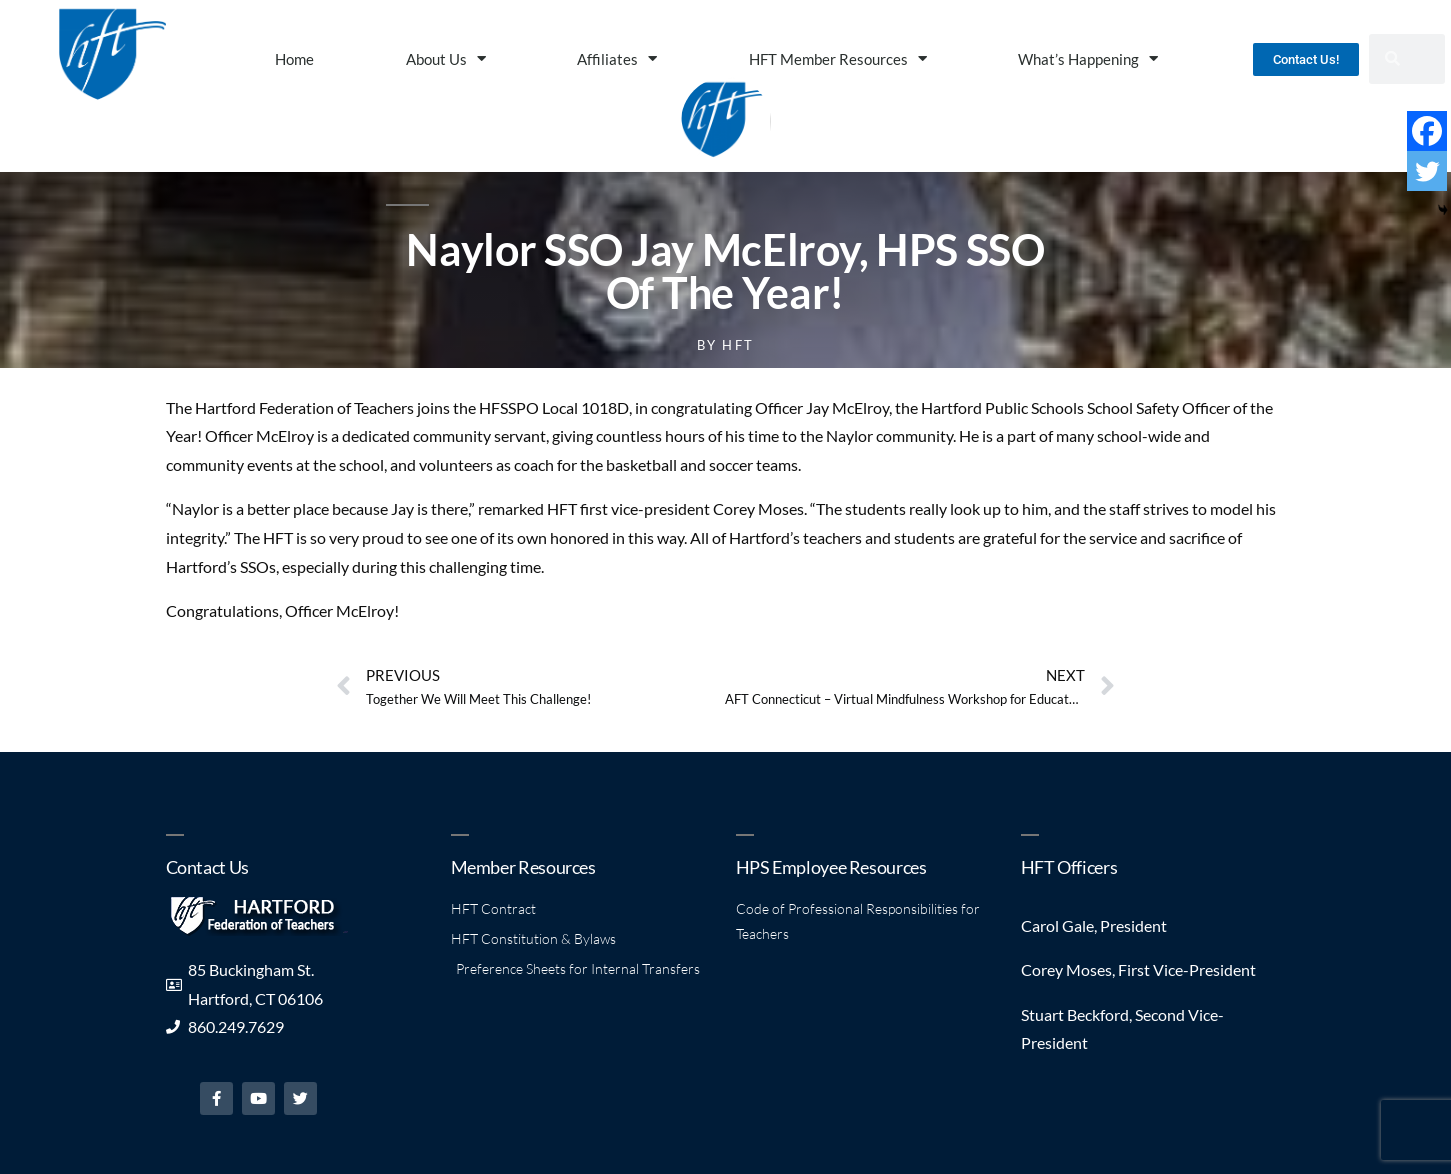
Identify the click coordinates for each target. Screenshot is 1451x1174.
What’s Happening (1088, 58)
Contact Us (207, 867)
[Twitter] (1427, 171)
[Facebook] (1427, 131)
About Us (446, 58)
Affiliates (617, 58)
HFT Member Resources (838, 58)
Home (294, 59)
